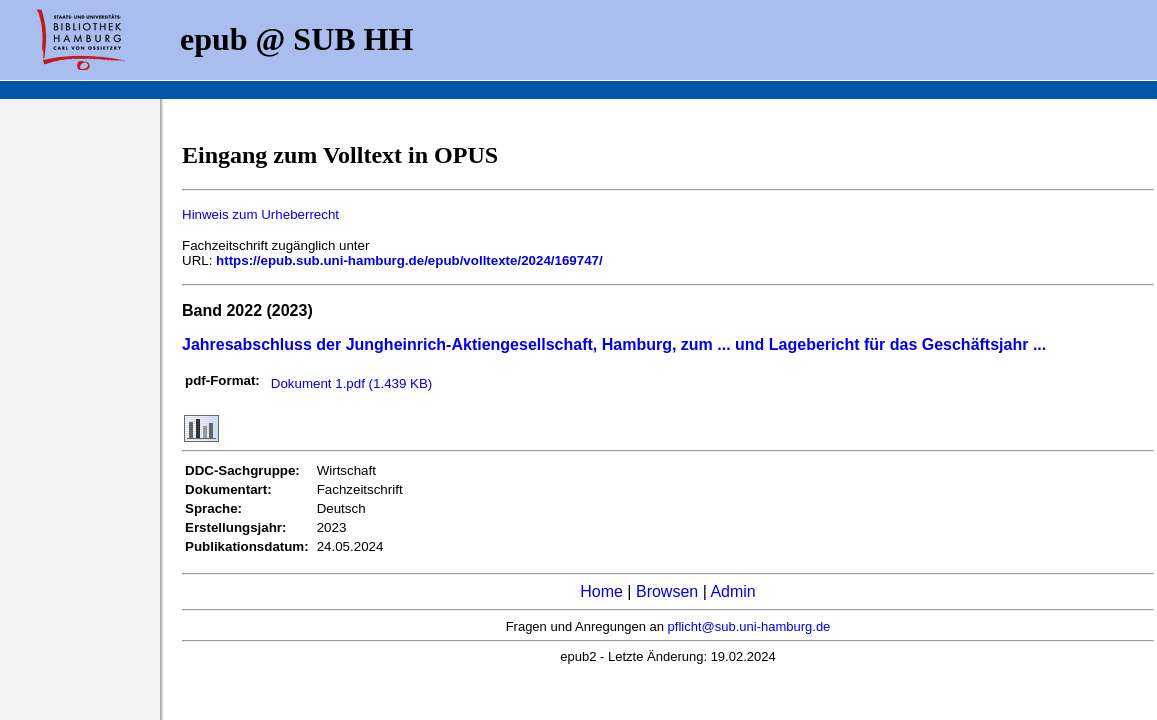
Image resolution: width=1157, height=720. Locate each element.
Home (601, 591)
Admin (732, 591)
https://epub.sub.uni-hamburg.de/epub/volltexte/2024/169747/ (409, 260)
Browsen (667, 591)
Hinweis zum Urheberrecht (260, 214)
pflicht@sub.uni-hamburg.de (749, 626)
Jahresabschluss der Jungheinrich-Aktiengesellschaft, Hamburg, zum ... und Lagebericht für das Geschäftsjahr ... (614, 344)
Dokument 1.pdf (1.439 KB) (352, 383)
